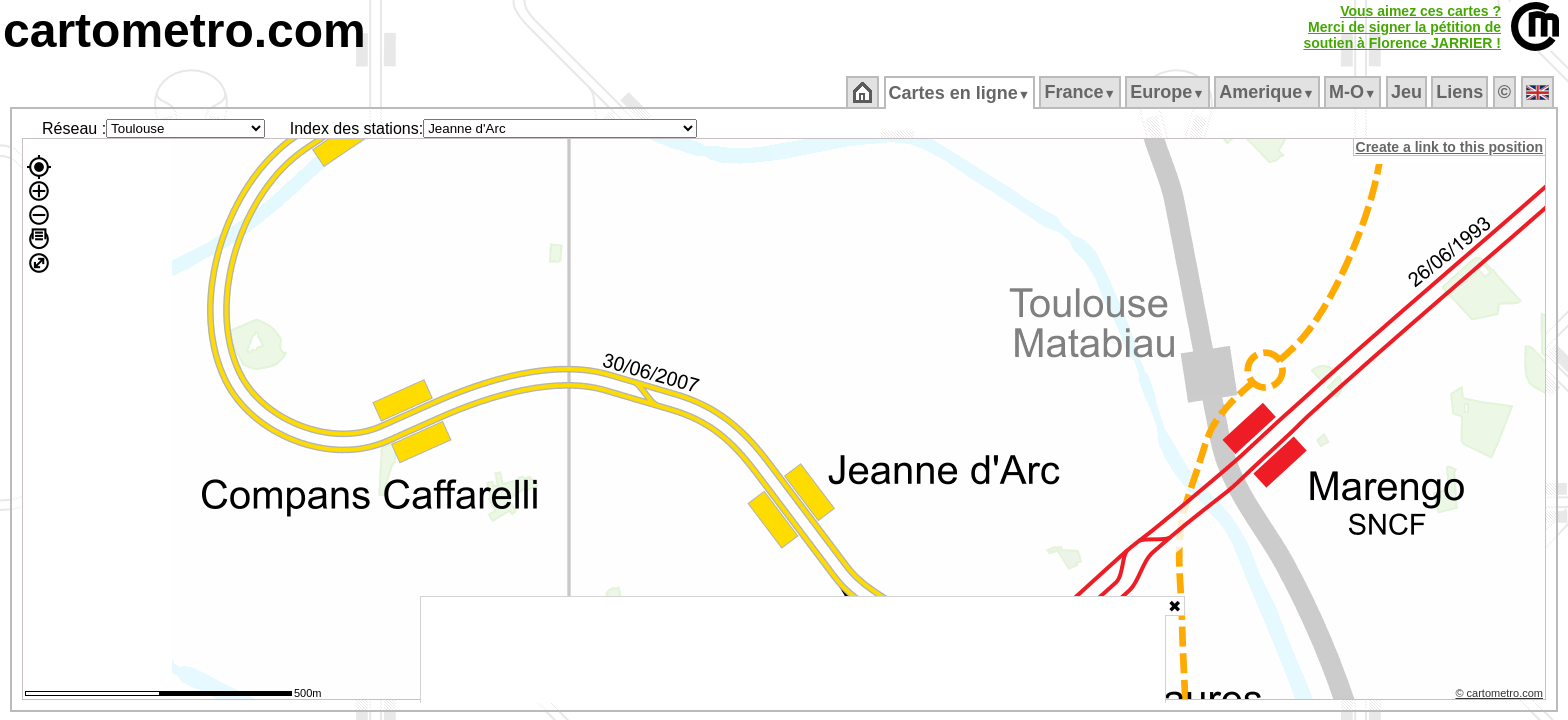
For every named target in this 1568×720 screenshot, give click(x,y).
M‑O (1354, 92)
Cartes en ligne (960, 93)
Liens (1461, 92)
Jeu (1407, 92)
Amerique (1268, 92)
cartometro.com (184, 30)
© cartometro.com (1501, 696)
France (1081, 92)
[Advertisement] (793, 650)
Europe (1169, 92)
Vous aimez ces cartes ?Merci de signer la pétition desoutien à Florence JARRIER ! (1402, 27)
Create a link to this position (1450, 147)
